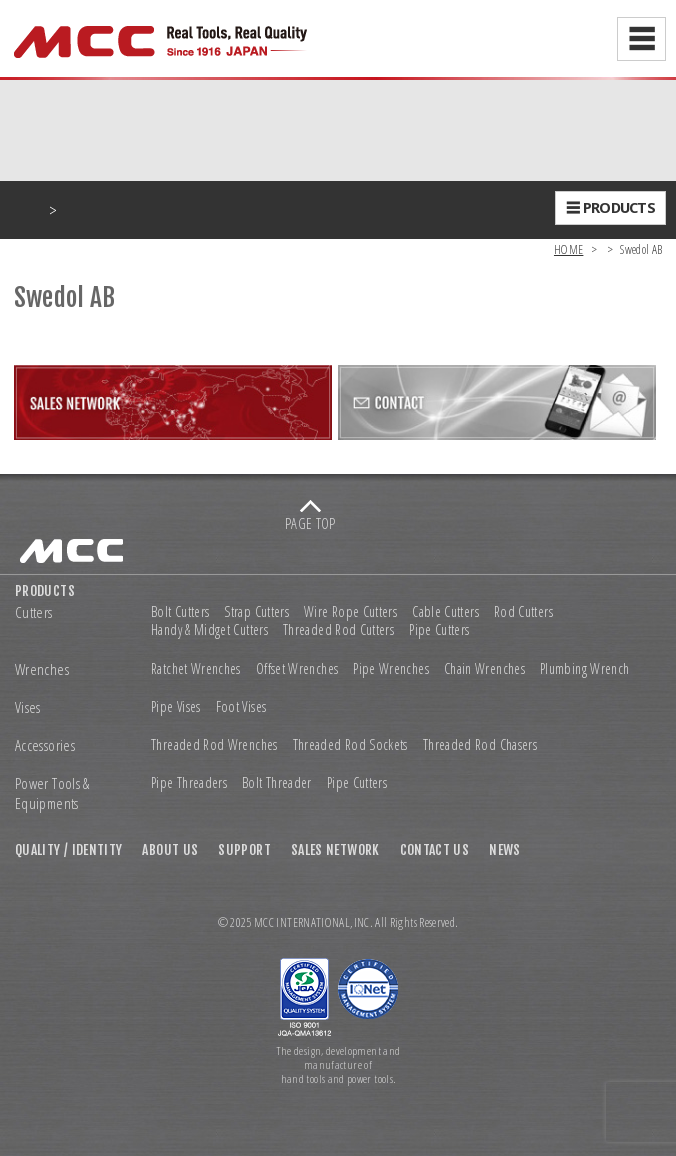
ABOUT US (170, 849)
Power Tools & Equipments (52, 793)
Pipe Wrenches (391, 669)
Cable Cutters (445, 612)
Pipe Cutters (439, 630)
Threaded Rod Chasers (480, 745)
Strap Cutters (256, 612)
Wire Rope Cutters (350, 612)
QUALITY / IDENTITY (68, 849)
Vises (28, 707)
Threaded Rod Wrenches (214, 745)
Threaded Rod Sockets (350, 745)
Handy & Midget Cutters (209, 630)
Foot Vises (241, 707)
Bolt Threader (277, 783)
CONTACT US (435, 849)
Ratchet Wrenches (196, 669)
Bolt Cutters (180, 612)
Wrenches (42, 669)
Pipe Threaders (189, 783)
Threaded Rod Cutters (338, 630)
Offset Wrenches (297, 669)
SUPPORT (244, 849)
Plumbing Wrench (584, 669)
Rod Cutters (523, 612)
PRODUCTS (45, 590)
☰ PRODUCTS (610, 207)
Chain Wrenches (484, 669)
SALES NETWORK (335, 849)
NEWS (504, 849)
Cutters (34, 612)
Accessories (45, 745)
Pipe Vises (176, 707)
